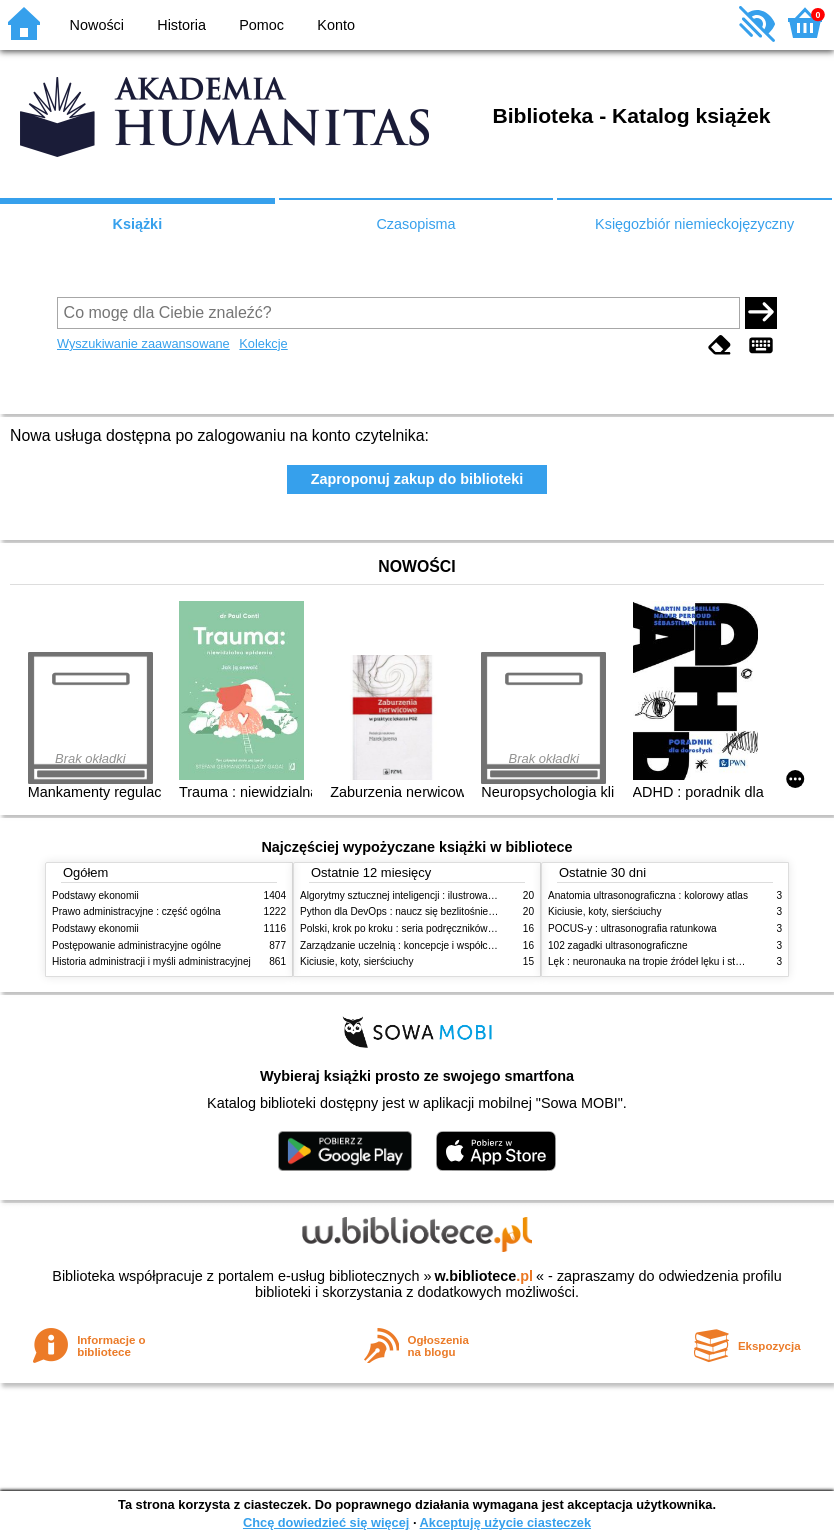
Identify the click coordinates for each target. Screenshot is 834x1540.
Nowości (97, 25)
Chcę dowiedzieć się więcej (326, 1522)
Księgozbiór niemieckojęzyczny (694, 224)
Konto (336, 25)
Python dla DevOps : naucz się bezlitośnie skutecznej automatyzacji (451, 911)
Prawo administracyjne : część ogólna (136, 911)
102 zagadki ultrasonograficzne (618, 945)
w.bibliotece (483, 1276)
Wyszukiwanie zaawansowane (143, 343)
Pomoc (261, 25)
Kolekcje (263, 343)
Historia (181, 25)
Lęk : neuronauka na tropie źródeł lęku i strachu (654, 961)
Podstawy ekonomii (95, 895)
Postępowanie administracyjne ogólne (136, 945)
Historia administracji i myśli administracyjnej (151, 961)
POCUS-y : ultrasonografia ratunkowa (632, 928)
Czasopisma (415, 224)
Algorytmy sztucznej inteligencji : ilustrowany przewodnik (426, 895)
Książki (138, 224)
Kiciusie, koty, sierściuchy (357, 961)
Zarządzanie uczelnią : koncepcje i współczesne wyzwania (430, 945)
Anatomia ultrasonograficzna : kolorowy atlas (648, 895)
